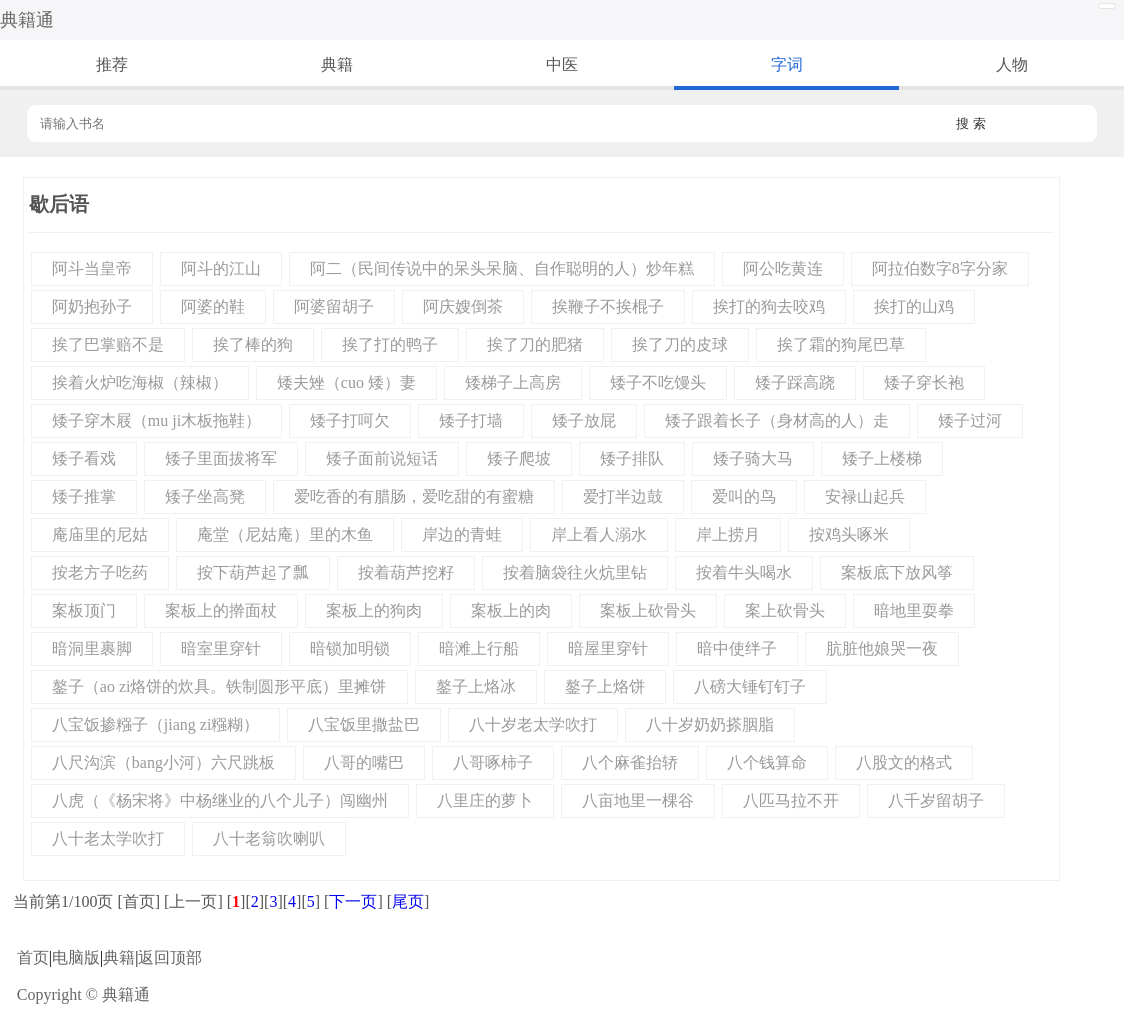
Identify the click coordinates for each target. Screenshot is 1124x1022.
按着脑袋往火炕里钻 (575, 572)
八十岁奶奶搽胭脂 (710, 724)
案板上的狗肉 (374, 610)
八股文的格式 (904, 762)
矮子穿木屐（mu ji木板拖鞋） (156, 420)
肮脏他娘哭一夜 (882, 648)
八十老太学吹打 (108, 838)
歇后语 (59, 204)
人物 (1012, 64)
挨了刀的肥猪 (535, 344)
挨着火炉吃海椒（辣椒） (140, 382)
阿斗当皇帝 (92, 268)
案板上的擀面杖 (221, 610)
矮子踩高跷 (795, 382)
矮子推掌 (84, 496)
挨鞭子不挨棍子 (608, 306)
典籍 (337, 64)
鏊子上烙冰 (476, 686)
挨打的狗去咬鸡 (769, 306)
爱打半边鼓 (623, 496)
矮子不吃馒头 (658, 382)
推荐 (112, 64)
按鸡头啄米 (849, 534)
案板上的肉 (511, 610)
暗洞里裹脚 (92, 648)
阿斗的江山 (221, 268)
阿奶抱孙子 (92, 306)
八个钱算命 (767, 762)
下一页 (353, 901)
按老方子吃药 (100, 572)
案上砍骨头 (785, 610)
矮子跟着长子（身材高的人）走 (777, 420)
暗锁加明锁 (350, 648)
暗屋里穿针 (608, 648)
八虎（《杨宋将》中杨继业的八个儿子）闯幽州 (220, 800)
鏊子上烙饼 (605, 686)
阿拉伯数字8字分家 (940, 268)
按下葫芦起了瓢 (253, 572)
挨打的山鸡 (914, 306)
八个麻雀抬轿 (630, 762)
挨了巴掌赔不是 (108, 344)
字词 (787, 64)
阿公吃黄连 (783, 268)
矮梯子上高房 (513, 382)
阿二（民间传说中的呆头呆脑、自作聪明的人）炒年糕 (502, 268)
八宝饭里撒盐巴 (364, 724)
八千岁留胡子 (936, 800)
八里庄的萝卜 (485, 800)
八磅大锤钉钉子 (750, 686)
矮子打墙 (471, 420)
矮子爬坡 (519, 458)
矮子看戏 (84, 458)
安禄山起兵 (865, 496)
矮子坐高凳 (205, 496)
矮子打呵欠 (350, 420)
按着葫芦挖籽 (406, 572)
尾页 (408, 901)
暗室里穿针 (221, 648)
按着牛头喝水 (744, 572)
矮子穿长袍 (924, 382)
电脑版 (76, 957)
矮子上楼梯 (882, 458)
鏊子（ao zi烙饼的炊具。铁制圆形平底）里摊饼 (219, 686)
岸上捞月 (728, 534)
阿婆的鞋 (213, 306)
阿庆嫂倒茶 (463, 306)
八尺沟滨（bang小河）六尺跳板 (163, 762)
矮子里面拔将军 (221, 458)
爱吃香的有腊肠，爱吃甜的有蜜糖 (414, 496)
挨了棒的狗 (253, 344)
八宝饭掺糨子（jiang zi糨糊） (156, 724)
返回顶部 (170, 957)
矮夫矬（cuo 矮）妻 (346, 382)
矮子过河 (970, 420)
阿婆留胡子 (334, 306)
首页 (33, 957)
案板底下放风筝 (897, 572)
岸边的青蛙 (462, 534)
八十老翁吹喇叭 (269, 838)
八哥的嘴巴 (364, 762)
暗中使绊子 (737, 648)
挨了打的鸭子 (390, 344)
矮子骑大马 (753, 458)
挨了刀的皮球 (680, 344)
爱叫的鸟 (744, 496)
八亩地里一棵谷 (638, 800)
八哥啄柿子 (493, 762)
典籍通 (27, 20)
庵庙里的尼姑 (100, 534)
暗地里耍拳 (914, 610)
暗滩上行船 (479, 648)
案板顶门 (84, 610)
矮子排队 (632, 458)
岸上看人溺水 (599, 534)
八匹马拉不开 (791, 800)
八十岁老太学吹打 (533, 724)
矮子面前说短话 (382, 458)
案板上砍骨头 (648, 610)
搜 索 (971, 123)
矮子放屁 (584, 420)
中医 (562, 64)
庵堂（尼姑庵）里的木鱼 (285, 534)
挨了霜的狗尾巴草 (841, 344)
